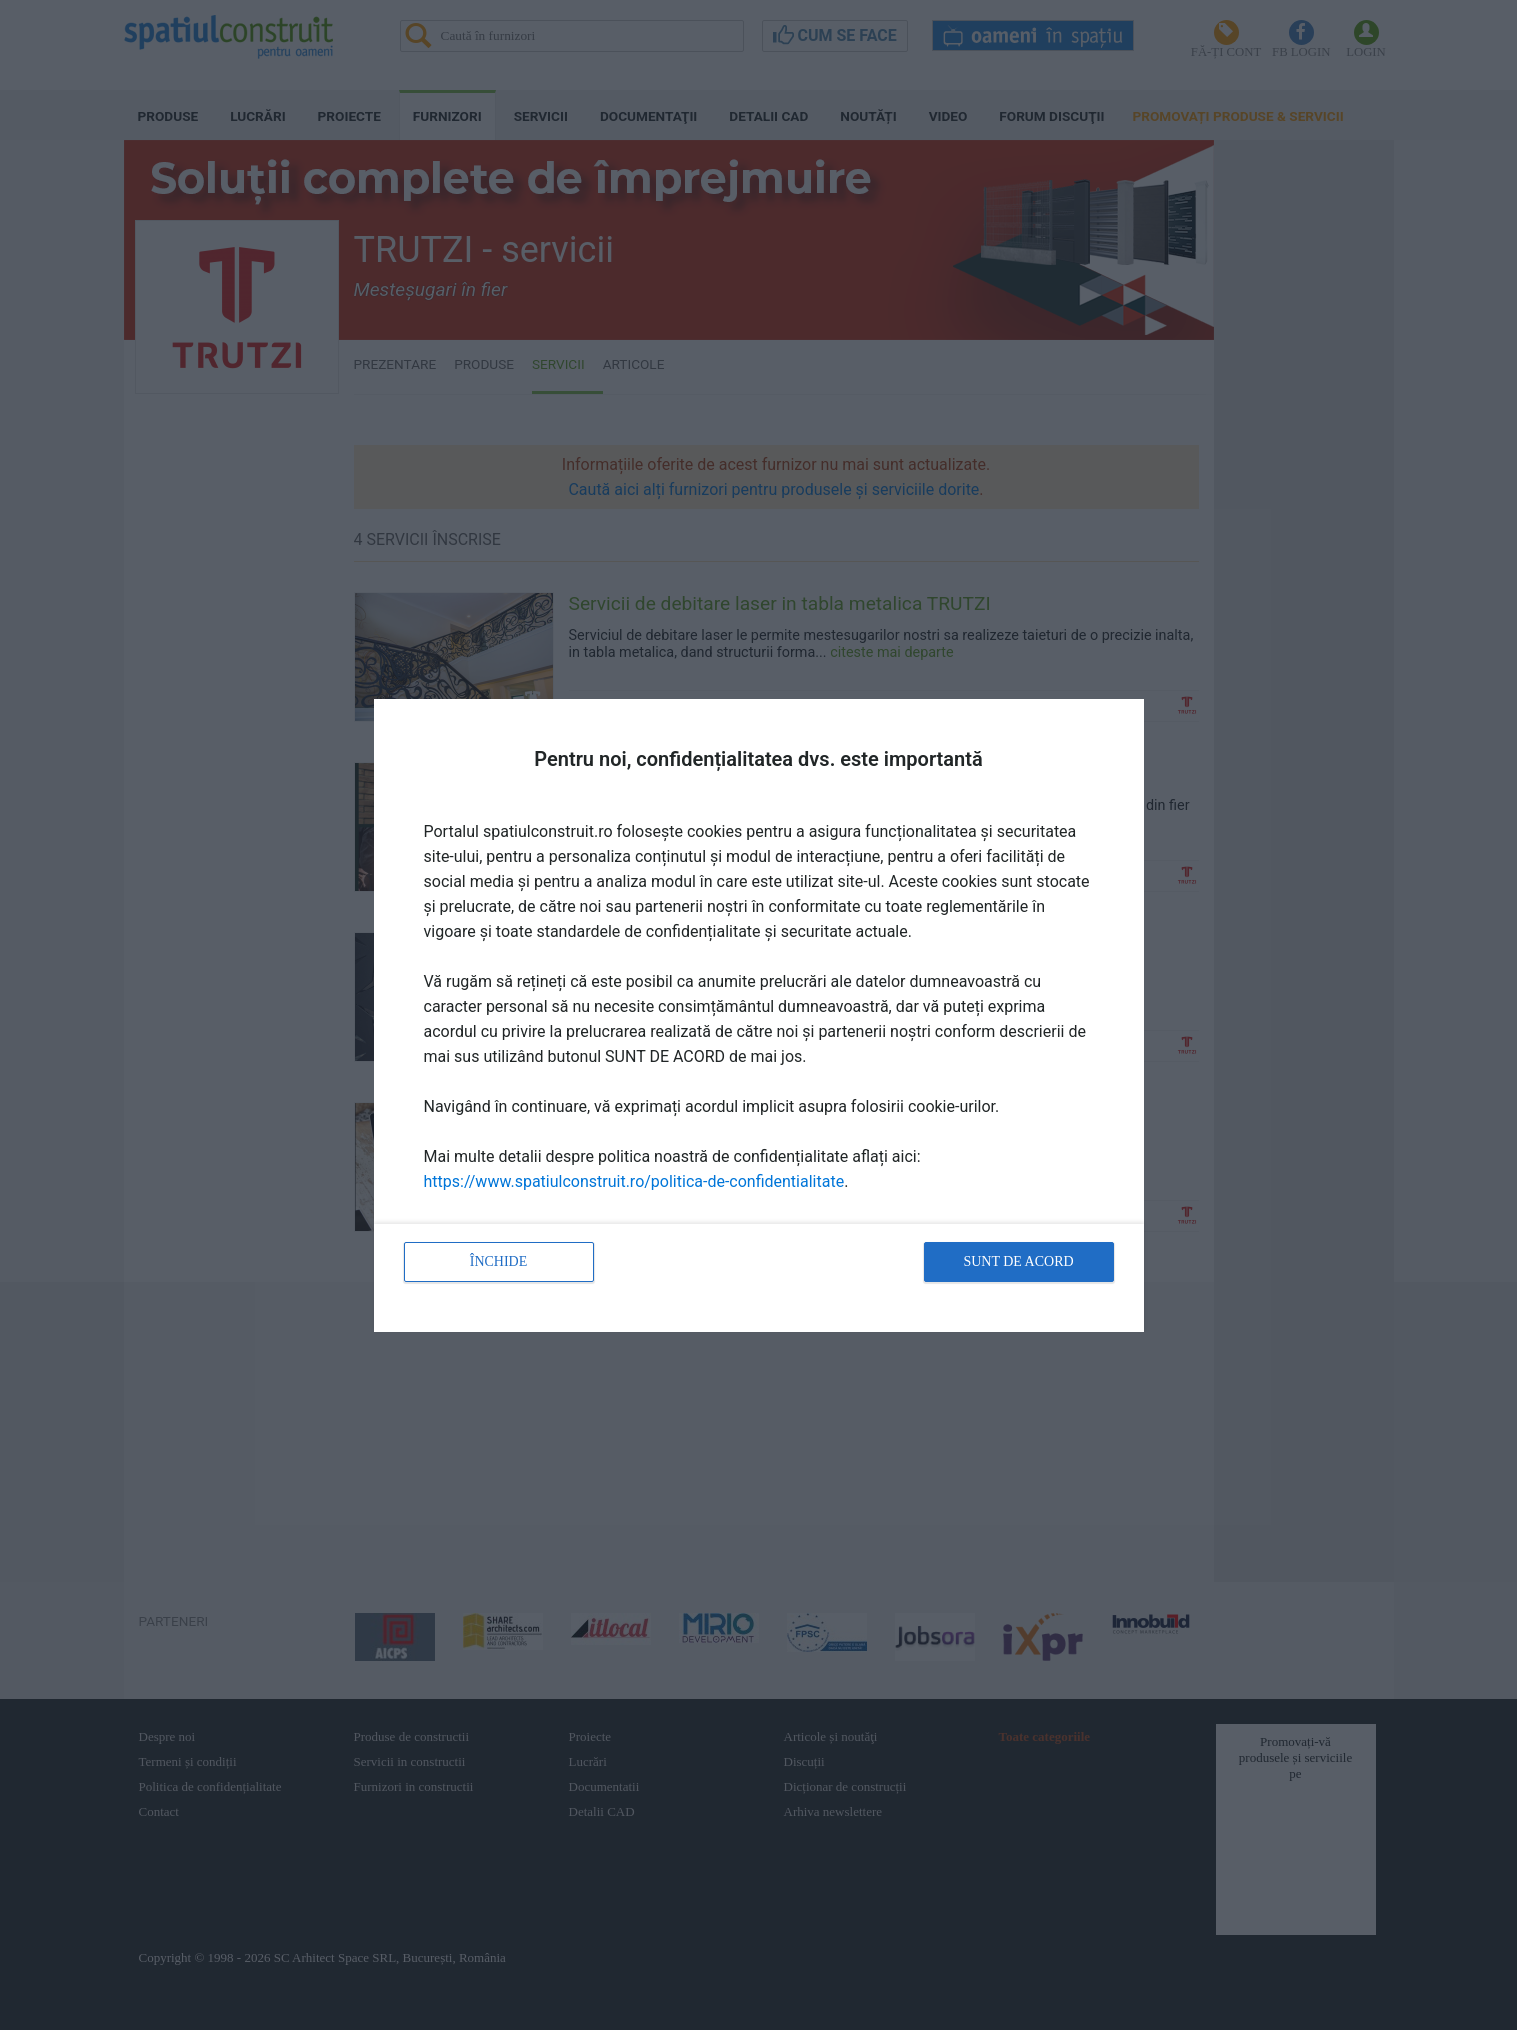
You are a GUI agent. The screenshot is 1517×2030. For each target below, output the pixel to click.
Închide (499, 1261)
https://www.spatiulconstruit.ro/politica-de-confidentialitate (634, 1181)
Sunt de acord (1018, 1261)
